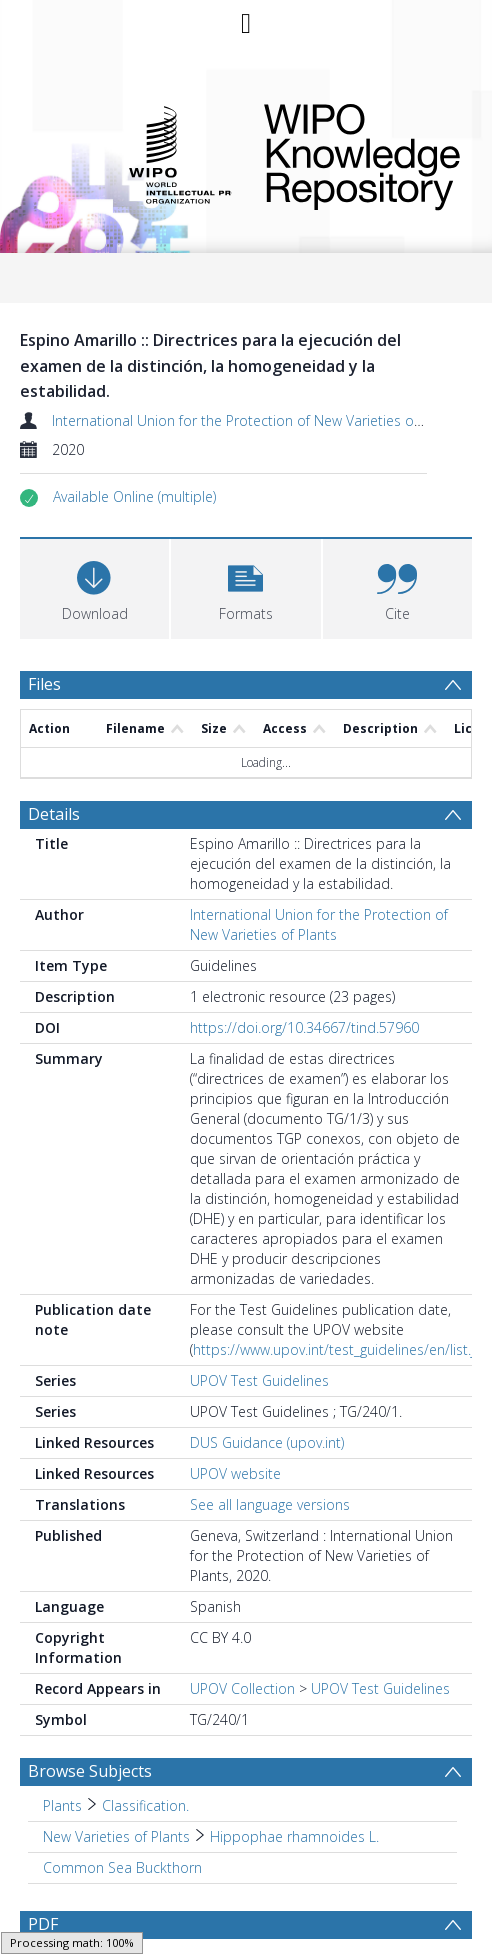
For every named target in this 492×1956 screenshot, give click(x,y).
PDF (43, 1856)
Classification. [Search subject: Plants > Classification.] (145, 1737)
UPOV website (235, 1405)
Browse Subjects (90, 1703)
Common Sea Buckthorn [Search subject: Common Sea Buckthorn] (122, 1799)
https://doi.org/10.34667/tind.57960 (304, 959)
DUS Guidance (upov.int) (267, 1374)
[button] (134, 497)
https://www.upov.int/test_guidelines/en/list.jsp (341, 1281)
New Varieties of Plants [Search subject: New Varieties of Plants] (116, 1768)
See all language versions (270, 1436)
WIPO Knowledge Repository (354, 153)
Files (44, 684)
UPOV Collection (242, 1620)
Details (54, 746)
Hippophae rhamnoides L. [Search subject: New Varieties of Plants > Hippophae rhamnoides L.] (294, 1768)
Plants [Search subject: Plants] (62, 1737)
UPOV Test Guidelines (259, 1312)
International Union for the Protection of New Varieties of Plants (256, 420)
